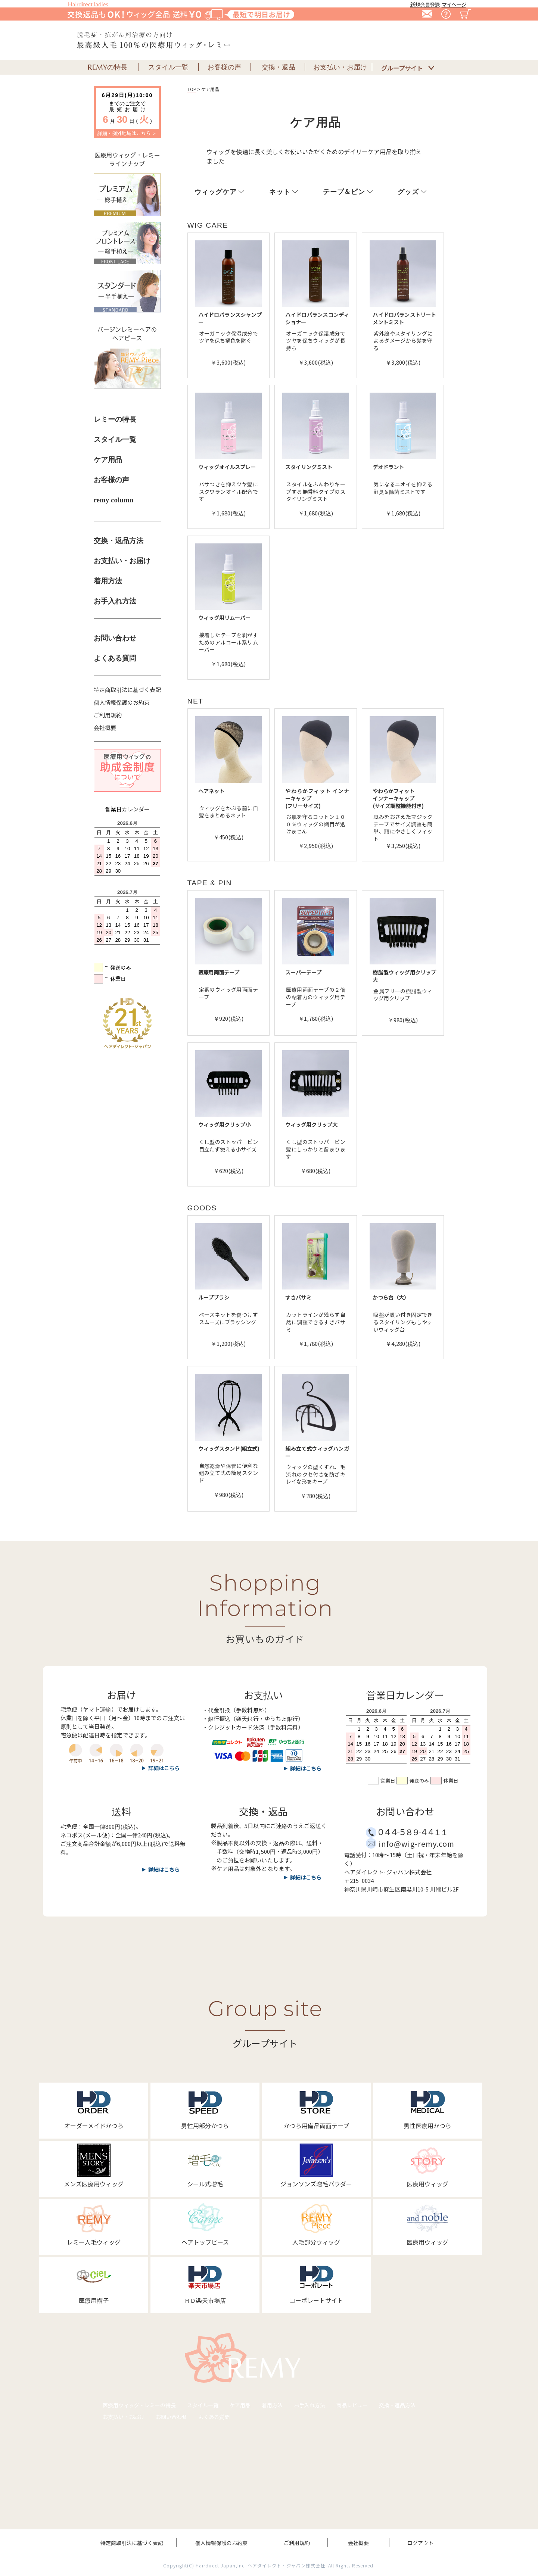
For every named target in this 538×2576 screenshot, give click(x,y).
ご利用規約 (108, 715)
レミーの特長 (115, 419)
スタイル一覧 (115, 439)
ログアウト (420, 2543)
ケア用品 (108, 460)
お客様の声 (111, 480)
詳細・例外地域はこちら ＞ (127, 133)
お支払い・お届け (122, 561)
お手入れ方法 (115, 601)
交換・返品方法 (118, 541)
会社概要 (105, 728)
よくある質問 (115, 658)
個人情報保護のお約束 (122, 702)
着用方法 (108, 581)
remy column (114, 500)
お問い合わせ (115, 638)
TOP (191, 89)
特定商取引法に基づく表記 (127, 689)
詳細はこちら (164, 1869)
